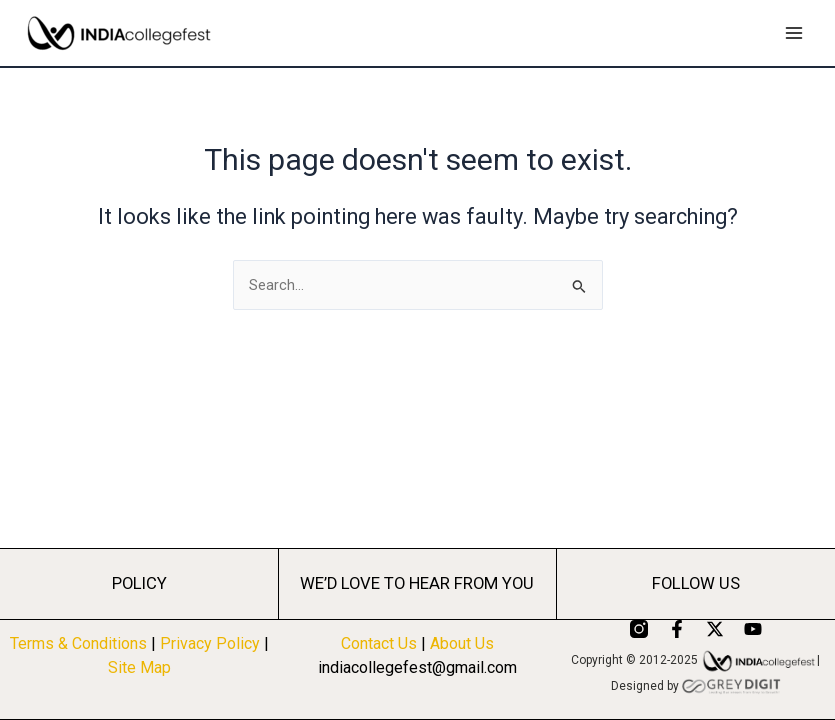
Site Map (139, 667)
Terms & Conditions (78, 643)
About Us (462, 643)
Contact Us (379, 643)
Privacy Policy (212, 643)
